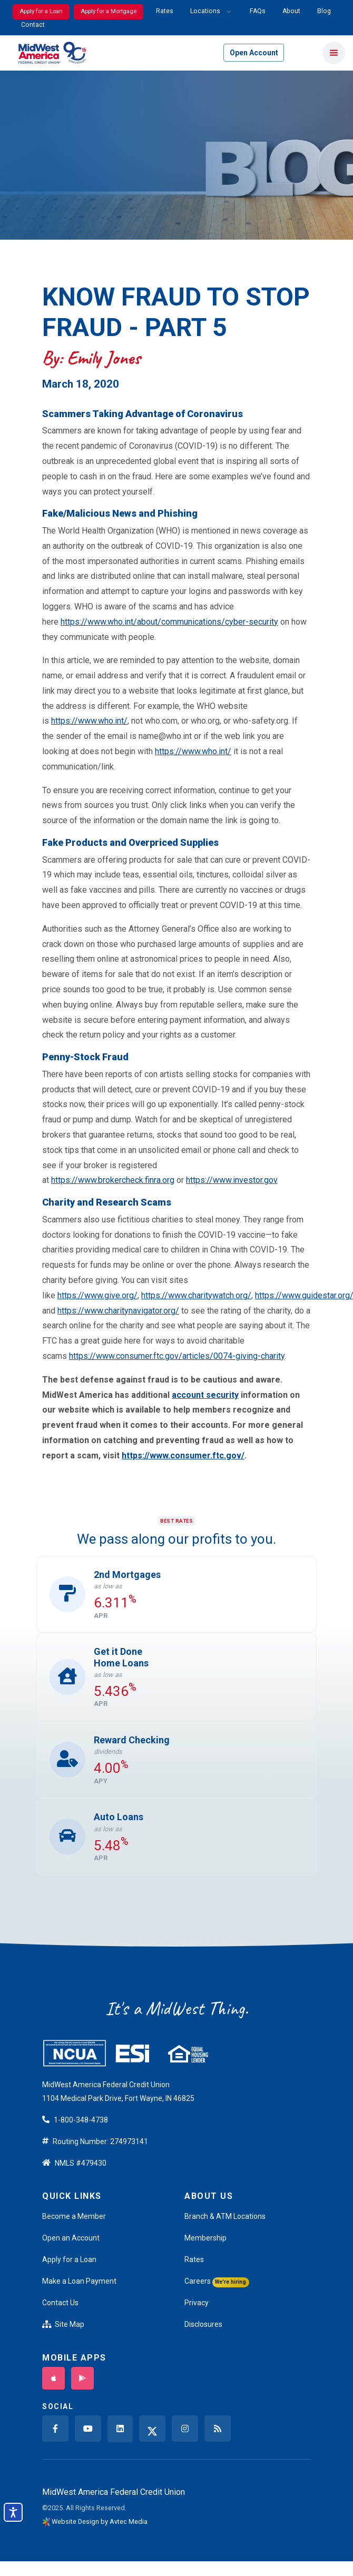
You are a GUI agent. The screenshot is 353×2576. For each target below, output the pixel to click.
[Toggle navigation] (333, 53)
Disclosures (203, 2324)
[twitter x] (152, 2428)
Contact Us (60, 2302)
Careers (216, 2282)
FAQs (258, 11)
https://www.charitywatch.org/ (196, 1295)
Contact (33, 24)
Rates (164, 11)
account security (205, 1395)
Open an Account (71, 2238)
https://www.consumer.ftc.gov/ (183, 1455)
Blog (324, 11)
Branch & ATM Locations (225, 2216)
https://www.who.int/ (89, 721)
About (291, 11)
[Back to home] (52, 53)
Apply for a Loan (41, 11)
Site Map (63, 2324)
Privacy (196, 2302)
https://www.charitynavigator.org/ (118, 1311)
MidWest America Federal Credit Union (113, 2492)
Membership (205, 2238)
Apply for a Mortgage (108, 11)
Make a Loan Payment (79, 2281)
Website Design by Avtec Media (100, 2521)
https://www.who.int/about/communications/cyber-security (169, 622)
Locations (205, 11)
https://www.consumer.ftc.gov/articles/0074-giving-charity (177, 1356)
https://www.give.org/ (97, 1295)
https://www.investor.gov (232, 1180)
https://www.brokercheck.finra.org (112, 1180)
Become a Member (74, 2216)
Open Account (254, 52)
